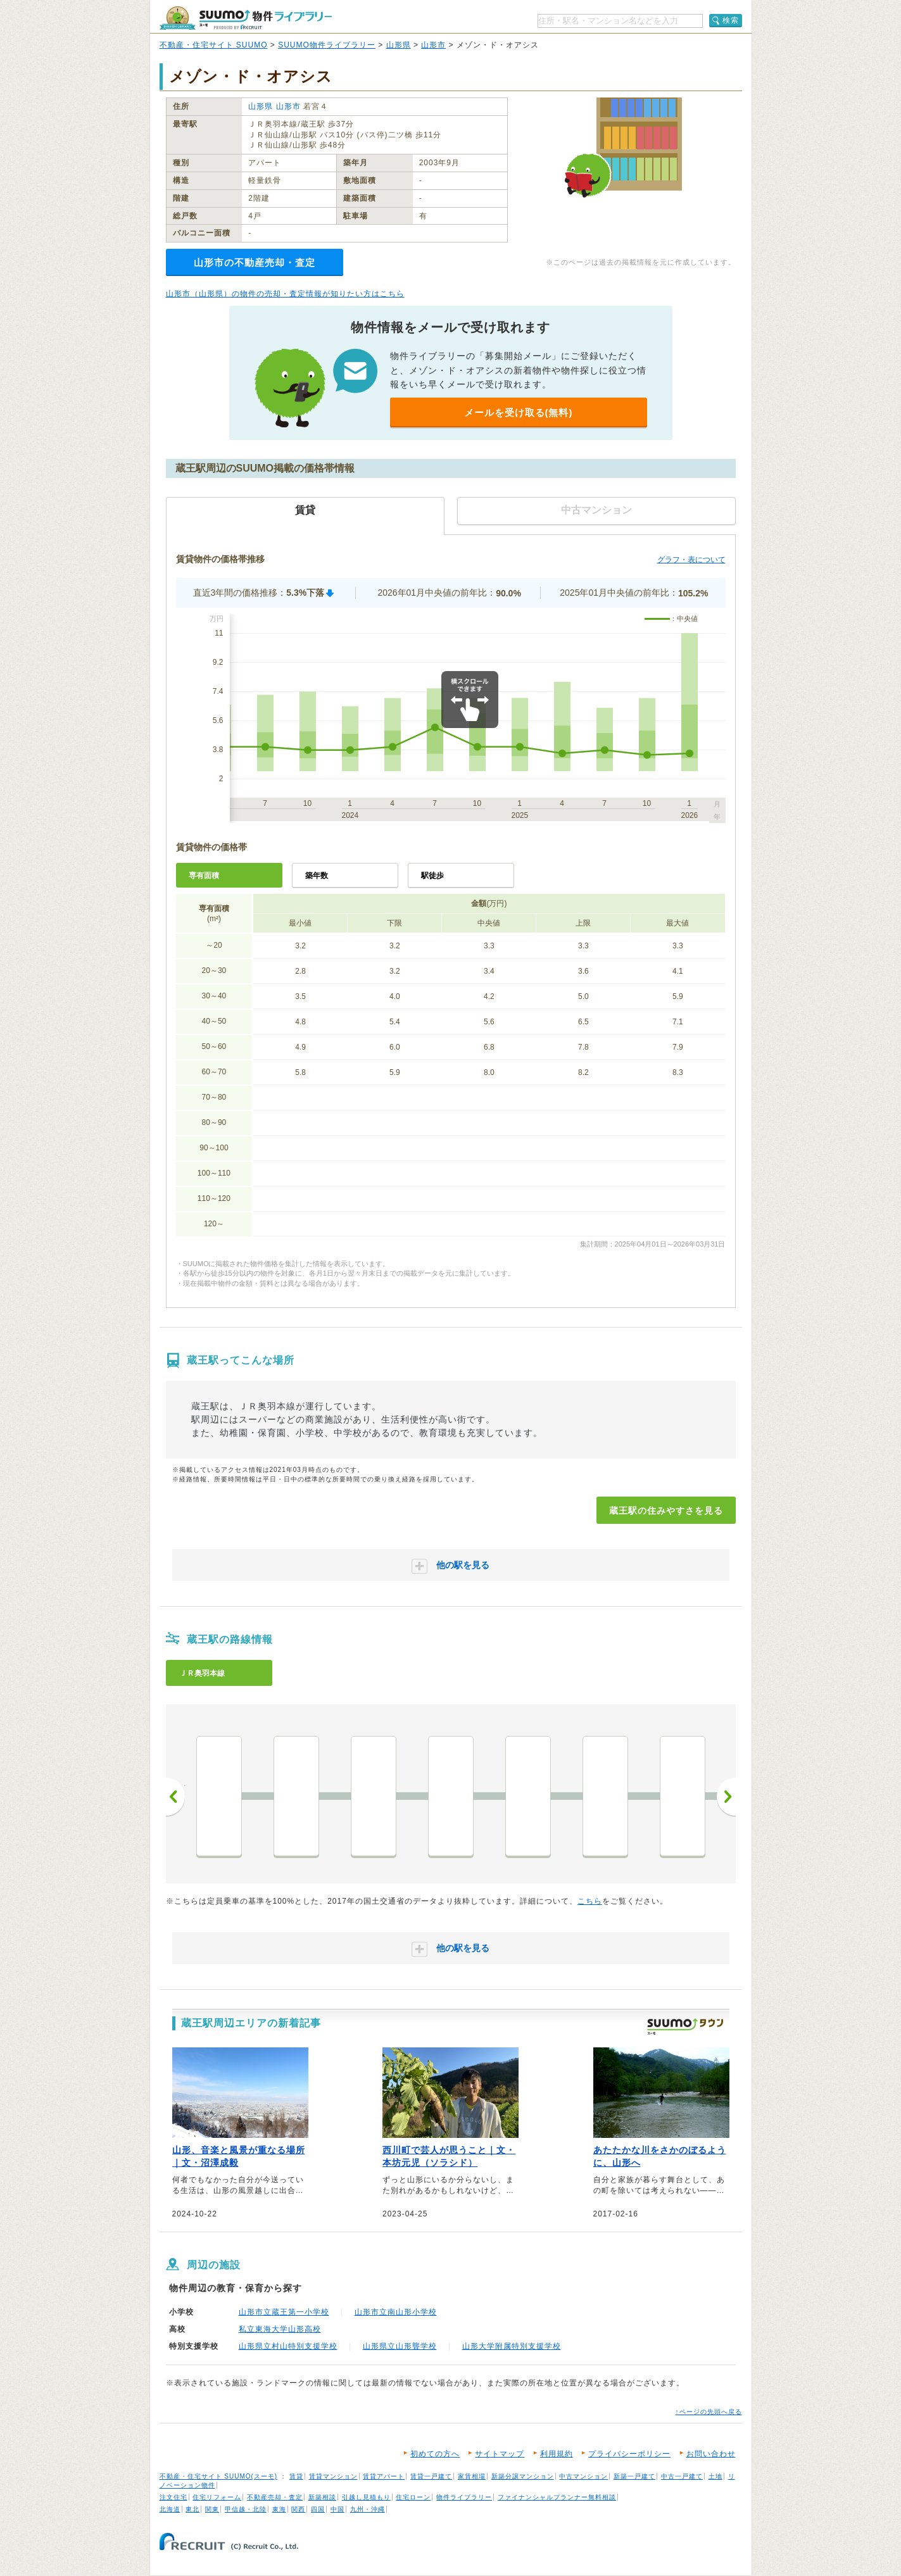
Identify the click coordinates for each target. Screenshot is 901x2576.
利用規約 (556, 2453)
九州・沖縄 (367, 2509)
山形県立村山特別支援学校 (288, 2346)
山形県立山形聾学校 (400, 2346)
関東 (212, 2509)
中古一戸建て (682, 2476)
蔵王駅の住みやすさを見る (666, 1510)
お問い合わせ (711, 2453)
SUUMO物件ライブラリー (326, 45)
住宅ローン (413, 2497)
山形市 (433, 45)
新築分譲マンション (522, 2476)
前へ (175, 1796)
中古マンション (583, 2476)
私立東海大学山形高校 (280, 2329)
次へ (726, 1796)
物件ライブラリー (464, 2497)
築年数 (316, 875)
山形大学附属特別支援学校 (511, 2346)
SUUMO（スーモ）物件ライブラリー (246, 18)
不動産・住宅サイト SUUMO (214, 45)
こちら (589, 1901)
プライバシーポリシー (629, 2453)
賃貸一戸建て (431, 2476)
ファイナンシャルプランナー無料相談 (557, 2497)
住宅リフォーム (216, 2497)
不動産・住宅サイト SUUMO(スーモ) (219, 2476)
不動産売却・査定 (275, 2497)
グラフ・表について (691, 559)
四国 (318, 2509)
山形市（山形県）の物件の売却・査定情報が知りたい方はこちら (285, 293)
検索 (730, 20)
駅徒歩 (432, 875)
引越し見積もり (366, 2497)
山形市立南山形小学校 (396, 2312)
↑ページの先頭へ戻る (709, 2411)
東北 (192, 2509)
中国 (337, 2509)
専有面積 (204, 875)
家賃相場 (472, 2476)
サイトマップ (499, 2453)
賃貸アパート (384, 2476)
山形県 (398, 45)
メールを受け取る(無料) (518, 412)
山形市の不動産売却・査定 (254, 262)
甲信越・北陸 (246, 2509)
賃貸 (296, 2476)
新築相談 (322, 2497)
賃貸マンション (333, 2476)
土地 (715, 2476)
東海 (279, 2509)
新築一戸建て (634, 2476)
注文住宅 (173, 2497)
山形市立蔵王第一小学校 (284, 2312)
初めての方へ (435, 2453)
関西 (298, 2509)
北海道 (170, 2509)
